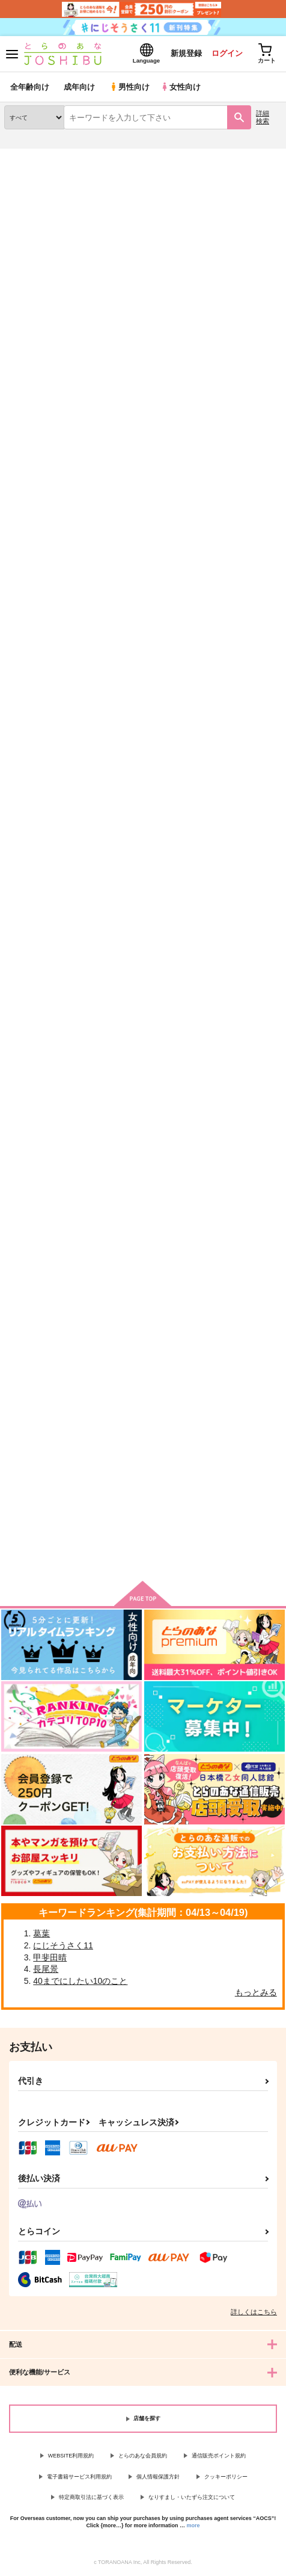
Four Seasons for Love (47, 831)
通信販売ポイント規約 (219, 2456)
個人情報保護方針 (158, 2477)
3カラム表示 (229, 365)
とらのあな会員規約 (142, 2456)
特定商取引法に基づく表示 (91, 2497)
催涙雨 (112, 1385)
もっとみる (256, 1992)
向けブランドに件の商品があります (143, 1553)
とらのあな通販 (28, 155)
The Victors (26, 1108)
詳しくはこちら (254, 2311)
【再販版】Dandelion (233, 1386)
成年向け (79, 86)
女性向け (180, 86)
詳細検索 (262, 117)
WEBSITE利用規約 (71, 2456)
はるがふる (214, 833)
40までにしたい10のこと (80, 1981)
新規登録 (185, 53)
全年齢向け (29, 86)
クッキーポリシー (226, 2477)
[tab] (39, 335)
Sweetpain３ (123, 831)
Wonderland (27, 1385)
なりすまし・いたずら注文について (191, 2497)
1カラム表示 (270, 365)
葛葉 (41, 1933)
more (193, 2525)
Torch (220, 219)
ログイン (226, 53)
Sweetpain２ (218, 548)
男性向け (129, 86)
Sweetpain (119, 1108)
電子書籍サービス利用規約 (79, 2477)
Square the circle (226, 1109)
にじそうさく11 (63, 1945)
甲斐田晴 (50, 1957)
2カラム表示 (250, 365)
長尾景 (45, 1969)
